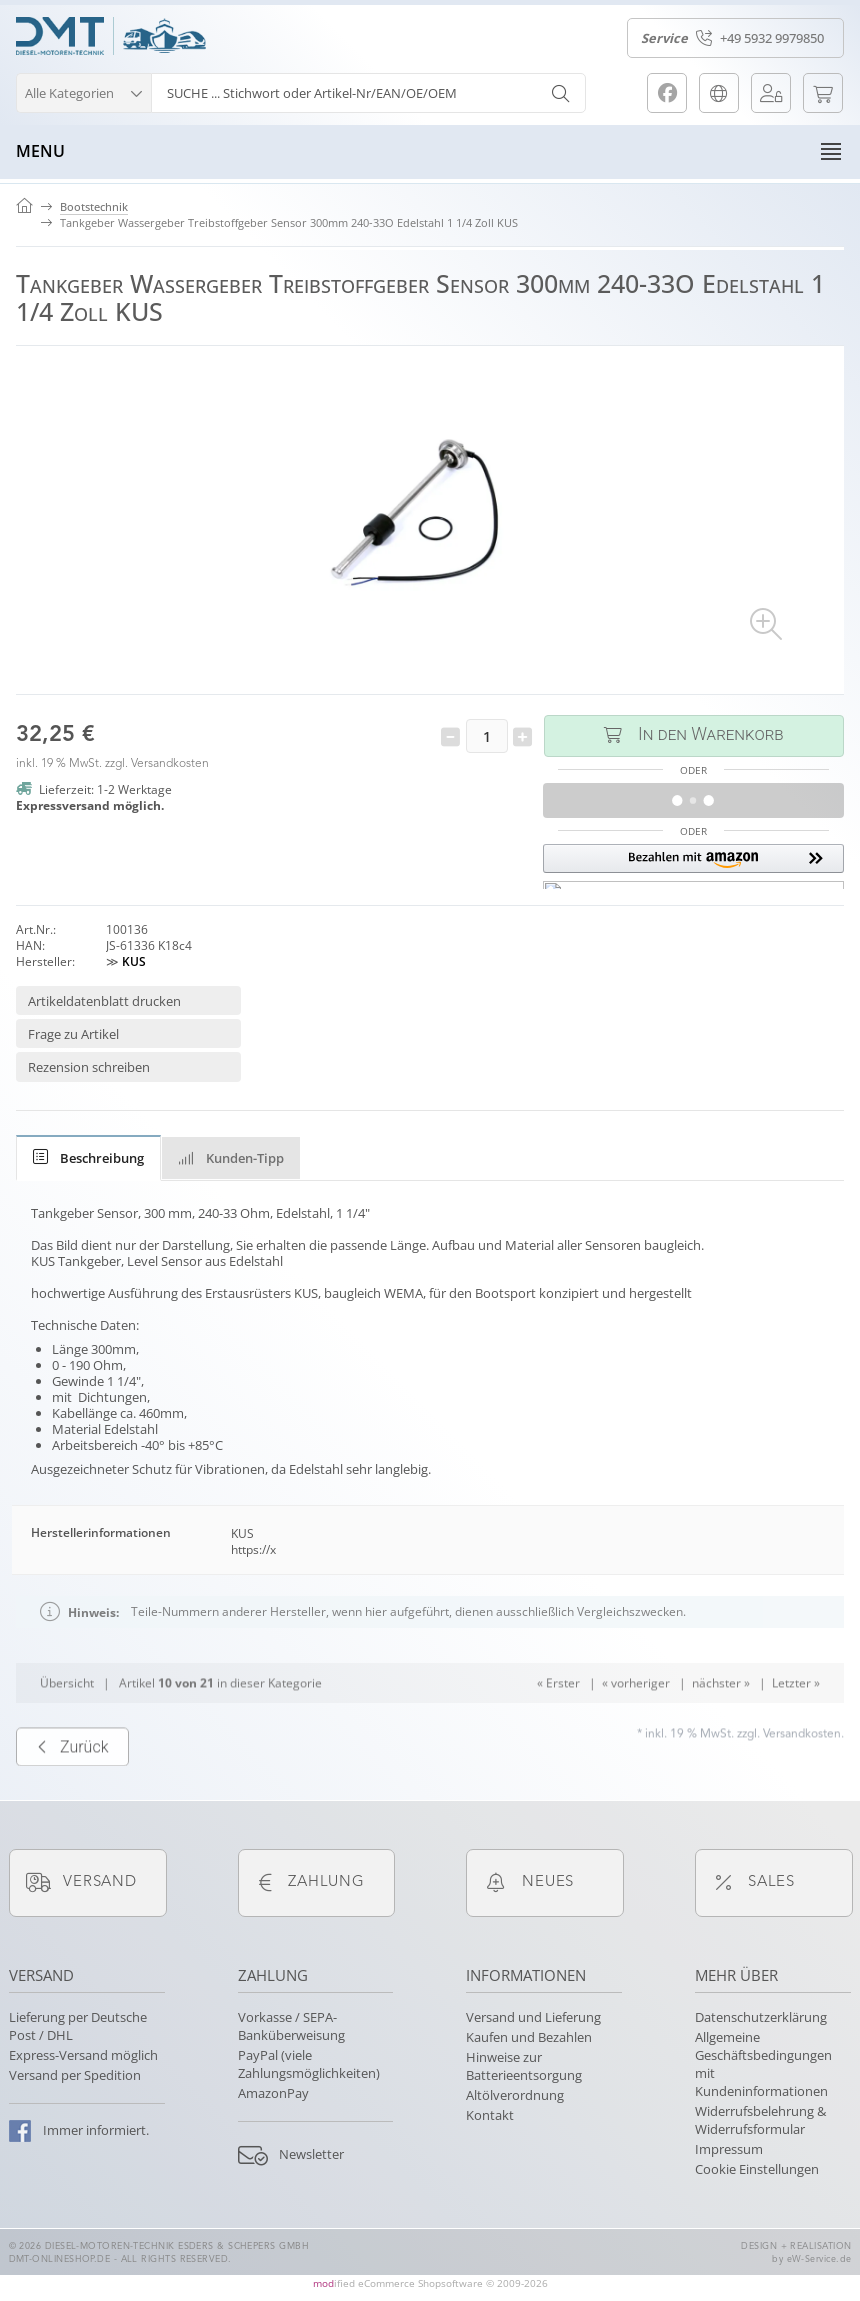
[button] (83, 90)
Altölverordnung (515, 2095)
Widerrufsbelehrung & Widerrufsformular (760, 2120)
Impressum (729, 2149)
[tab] (88, 1158)
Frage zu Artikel (73, 1034)
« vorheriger (636, 1728)
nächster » (721, 1728)
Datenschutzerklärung (761, 2017)
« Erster (558, 1728)
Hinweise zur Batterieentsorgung (524, 2066)
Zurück (72, 1791)
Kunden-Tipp (231, 1158)
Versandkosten (170, 764)
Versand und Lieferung (533, 2017)
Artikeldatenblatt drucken (104, 1001)
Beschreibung (88, 1158)
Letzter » (796, 1728)
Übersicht (67, 1728)
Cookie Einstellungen (757, 2169)
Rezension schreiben (89, 1067)
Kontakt (490, 2115)
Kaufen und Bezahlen (529, 2037)
